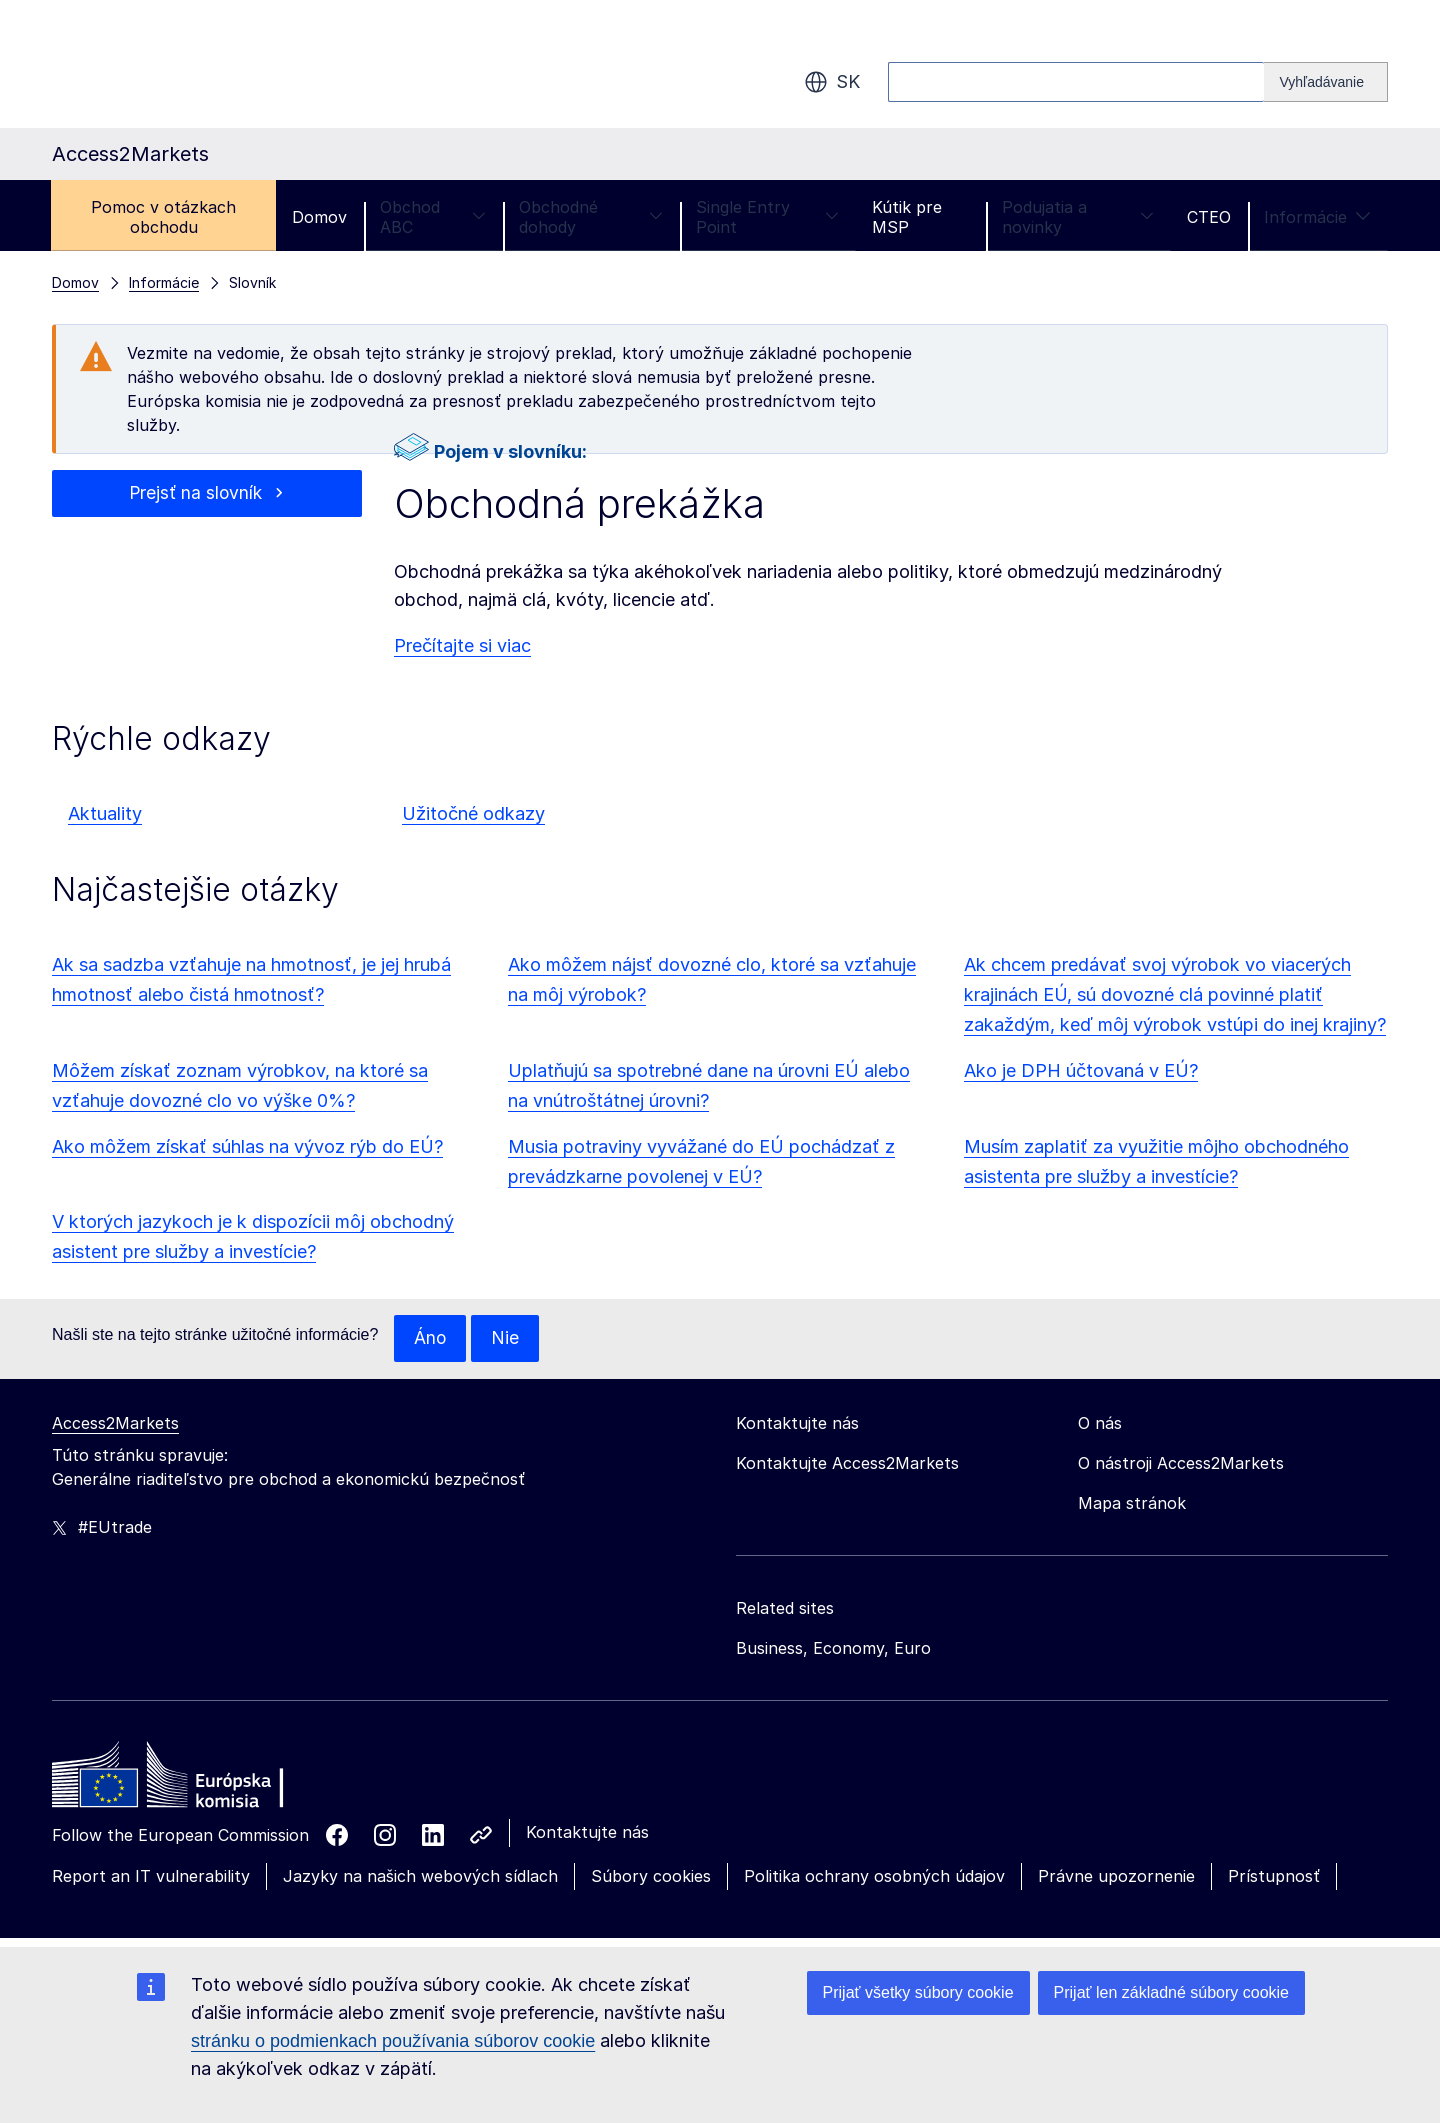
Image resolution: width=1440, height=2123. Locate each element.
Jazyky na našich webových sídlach (420, 1877)
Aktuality (105, 813)
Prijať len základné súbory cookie (1171, 1992)
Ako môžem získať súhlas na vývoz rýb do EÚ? (247, 1146)
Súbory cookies (651, 1877)
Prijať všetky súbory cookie (918, 1992)
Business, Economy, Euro (833, 1649)
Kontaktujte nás (587, 1833)
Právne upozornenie (1116, 1877)
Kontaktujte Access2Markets (847, 1464)
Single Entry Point (767, 217)
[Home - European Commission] (197, 1781)
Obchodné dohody (591, 217)
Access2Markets (115, 1424)
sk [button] (832, 82)
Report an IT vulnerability (151, 1877)
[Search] (1326, 82)
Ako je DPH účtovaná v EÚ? (1081, 1070)
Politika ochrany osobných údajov (874, 1877)
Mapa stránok (1132, 1504)
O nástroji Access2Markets (1181, 1464)
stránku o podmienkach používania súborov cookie (393, 2041)
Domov (319, 217)
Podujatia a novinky (1078, 217)
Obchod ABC (433, 217)
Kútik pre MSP (907, 217)
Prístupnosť (1274, 1877)
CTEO (1209, 217)
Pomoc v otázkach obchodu (163, 217)
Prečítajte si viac (462, 645)
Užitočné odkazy (473, 813)
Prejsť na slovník (195, 493)
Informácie (1317, 217)
